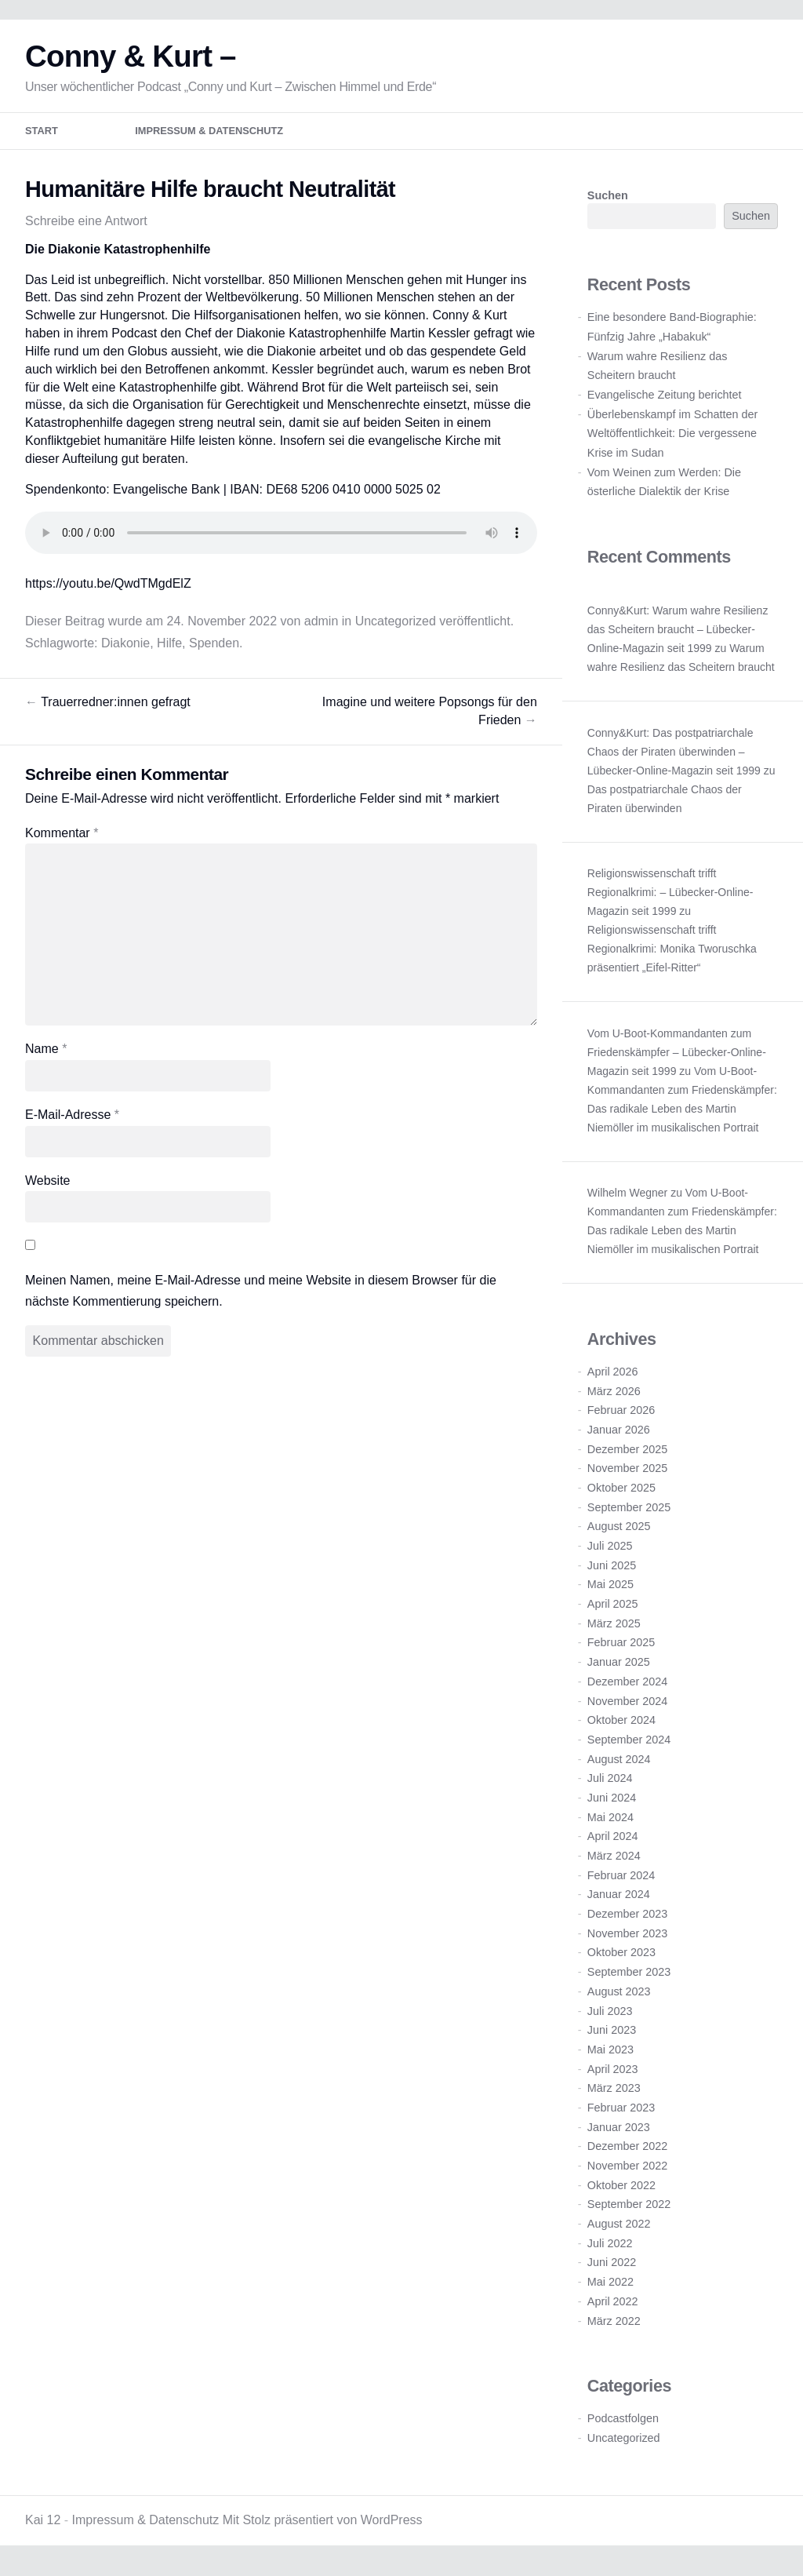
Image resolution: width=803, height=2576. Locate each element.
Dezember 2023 (627, 1919)
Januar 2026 (618, 1435)
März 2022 (614, 2326)
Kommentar (61, 838)
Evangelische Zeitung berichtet (664, 400)
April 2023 (612, 2074)
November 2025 (627, 1473)
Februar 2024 (621, 1881)
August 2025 (619, 1531)
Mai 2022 (610, 2287)
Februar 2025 (621, 1648)
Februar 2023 (621, 2113)
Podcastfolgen (623, 2424)
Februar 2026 (621, 1415)
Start (41, 137)
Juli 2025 (610, 1551)
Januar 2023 (618, 2132)
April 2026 (612, 1377)
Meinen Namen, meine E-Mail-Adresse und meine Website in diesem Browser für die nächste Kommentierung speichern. (260, 1296)
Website (48, 1186)
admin (321, 626)
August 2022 (619, 2229)
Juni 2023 (611, 2035)
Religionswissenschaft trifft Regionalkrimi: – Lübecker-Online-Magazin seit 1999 (670, 898)
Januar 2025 (618, 1667)
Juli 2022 (610, 2249)
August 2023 (619, 1997)
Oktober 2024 (621, 1725)
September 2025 (628, 1513)
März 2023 (614, 2093)
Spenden (214, 648)
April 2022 (612, 2307)
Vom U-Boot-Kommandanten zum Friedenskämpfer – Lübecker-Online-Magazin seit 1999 (676, 1058)
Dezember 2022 (627, 2151)
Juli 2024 (610, 1783)
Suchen (607, 201)
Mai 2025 (610, 1589)
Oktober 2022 (621, 2190)
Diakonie (125, 648)
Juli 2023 (610, 2016)
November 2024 (627, 1706)
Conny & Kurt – (130, 61)
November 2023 (627, 1939)
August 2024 (619, 1764)
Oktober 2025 (621, 1493)
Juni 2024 (611, 1803)
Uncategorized (395, 626)
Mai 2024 (610, 1822)
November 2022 (627, 2171)
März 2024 (614, 1861)
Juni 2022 (611, 2268)
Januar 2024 (618, 1899)
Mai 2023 (610, 2055)
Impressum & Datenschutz (209, 137)
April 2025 (612, 1609)
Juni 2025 (611, 1571)
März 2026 (614, 1396)
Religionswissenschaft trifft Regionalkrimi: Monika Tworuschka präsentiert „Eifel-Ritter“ (672, 954)
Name (46, 1055)
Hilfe (169, 648)
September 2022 (628, 2209)
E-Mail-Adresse (72, 1120)
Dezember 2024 (627, 1687)
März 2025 (614, 1629)
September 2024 (628, 1745)
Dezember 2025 (627, 1454)
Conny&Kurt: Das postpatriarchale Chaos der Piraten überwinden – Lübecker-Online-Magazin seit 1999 (674, 757)
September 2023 (628, 1977)
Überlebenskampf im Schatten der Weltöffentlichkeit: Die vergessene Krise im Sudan (672, 439)
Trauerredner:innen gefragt (108, 707)
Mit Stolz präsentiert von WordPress (323, 2525)
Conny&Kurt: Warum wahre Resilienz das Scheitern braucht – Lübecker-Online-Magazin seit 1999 (677, 635)
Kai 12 (42, 2525)
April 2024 (612, 1841)
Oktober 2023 (621, 1958)
